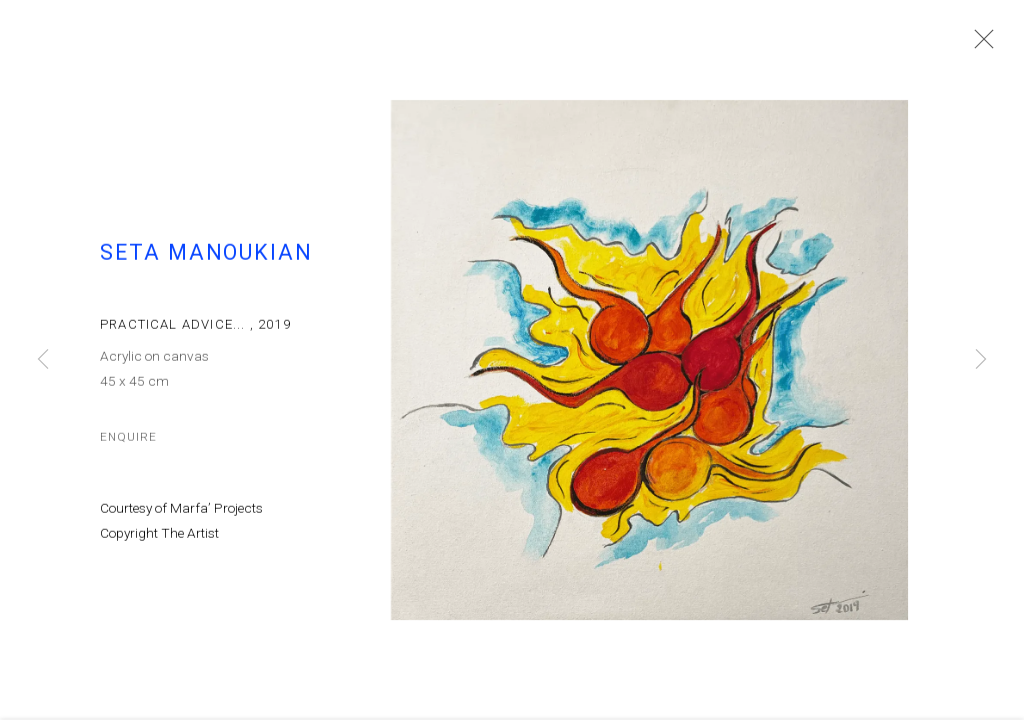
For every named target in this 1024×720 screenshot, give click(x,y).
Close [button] (988, 45)
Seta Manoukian (206, 264)
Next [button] (981, 360)
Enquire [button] (128, 448)
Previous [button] (43, 360)
